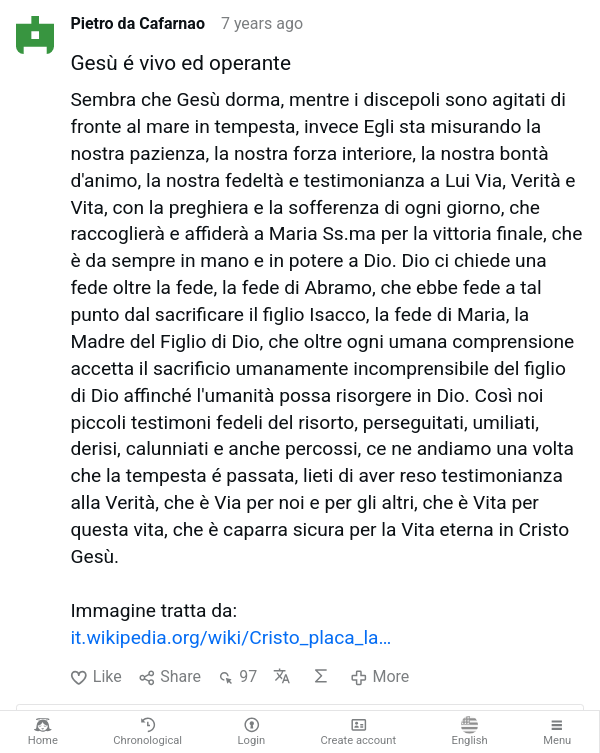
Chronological (147, 731)
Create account (359, 731)
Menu (557, 731)
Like (95, 677)
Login (252, 731)
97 (237, 677)
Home (43, 731)
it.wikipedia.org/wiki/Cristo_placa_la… (230, 637)
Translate (282, 676)
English (470, 731)
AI (321, 676)
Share (169, 677)
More (379, 677)
